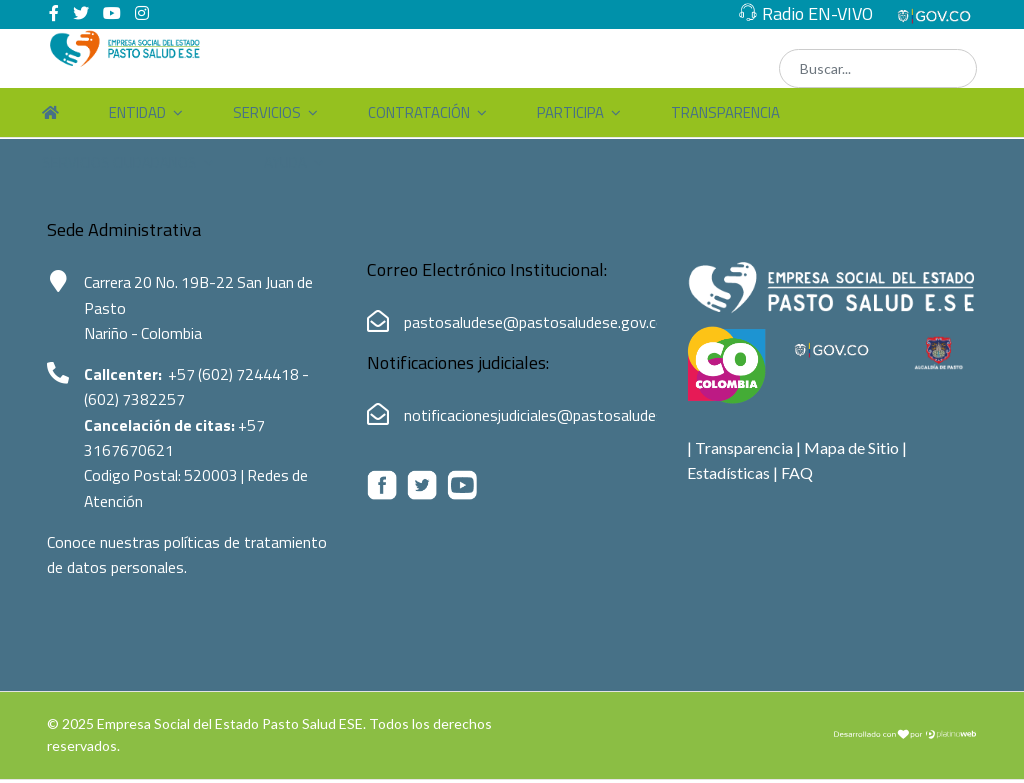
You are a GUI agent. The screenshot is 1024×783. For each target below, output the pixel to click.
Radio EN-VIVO (817, 13)
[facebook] (54, 12)
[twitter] (81, 12)
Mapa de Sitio (851, 447)
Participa (570, 112)
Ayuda (285, 162)
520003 (215, 478)
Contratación (419, 112)
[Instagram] (142, 12)
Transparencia (725, 112)
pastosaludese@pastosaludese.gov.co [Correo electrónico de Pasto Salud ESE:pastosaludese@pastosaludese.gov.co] (534, 322)
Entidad (137, 112)
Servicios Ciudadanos (119, 162)
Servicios (267, 112)
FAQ (797, 472)
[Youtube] (112, 12)
